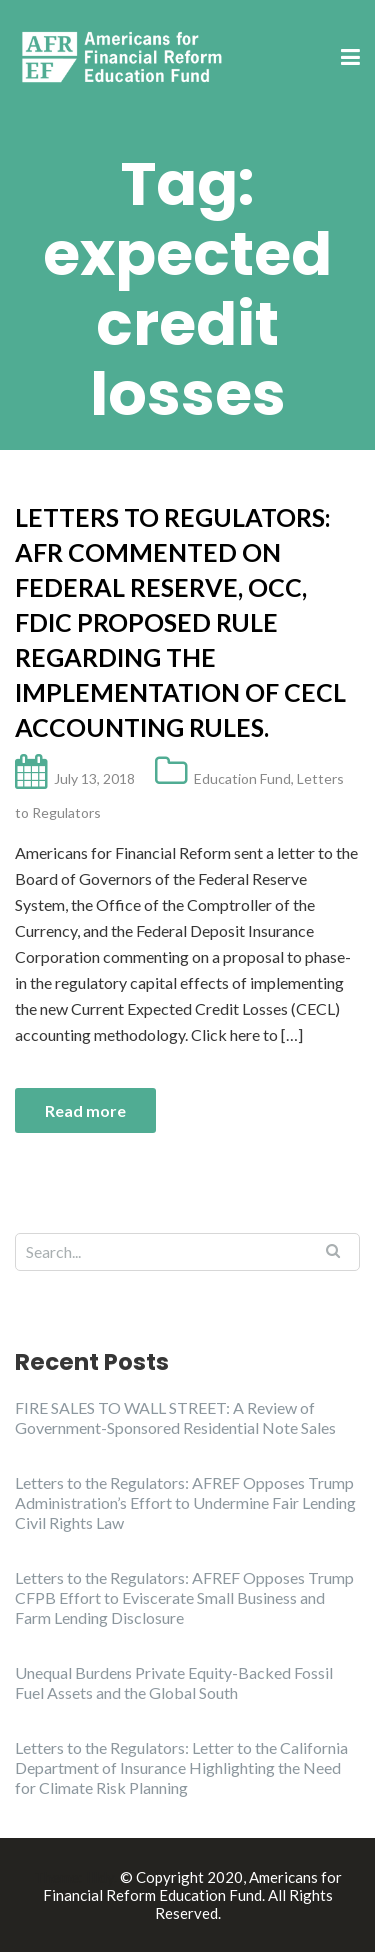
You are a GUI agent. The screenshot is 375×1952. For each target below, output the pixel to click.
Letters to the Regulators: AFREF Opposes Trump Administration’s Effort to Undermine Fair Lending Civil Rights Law (185, 1502)
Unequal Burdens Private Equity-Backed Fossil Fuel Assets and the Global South (174, 1682)
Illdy (100, 1877)
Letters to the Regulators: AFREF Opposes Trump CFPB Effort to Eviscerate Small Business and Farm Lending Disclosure (184, 1597)
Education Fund (242, 778)
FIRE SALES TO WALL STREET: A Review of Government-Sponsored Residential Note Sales (175, 1417)
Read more (85, 1110)
